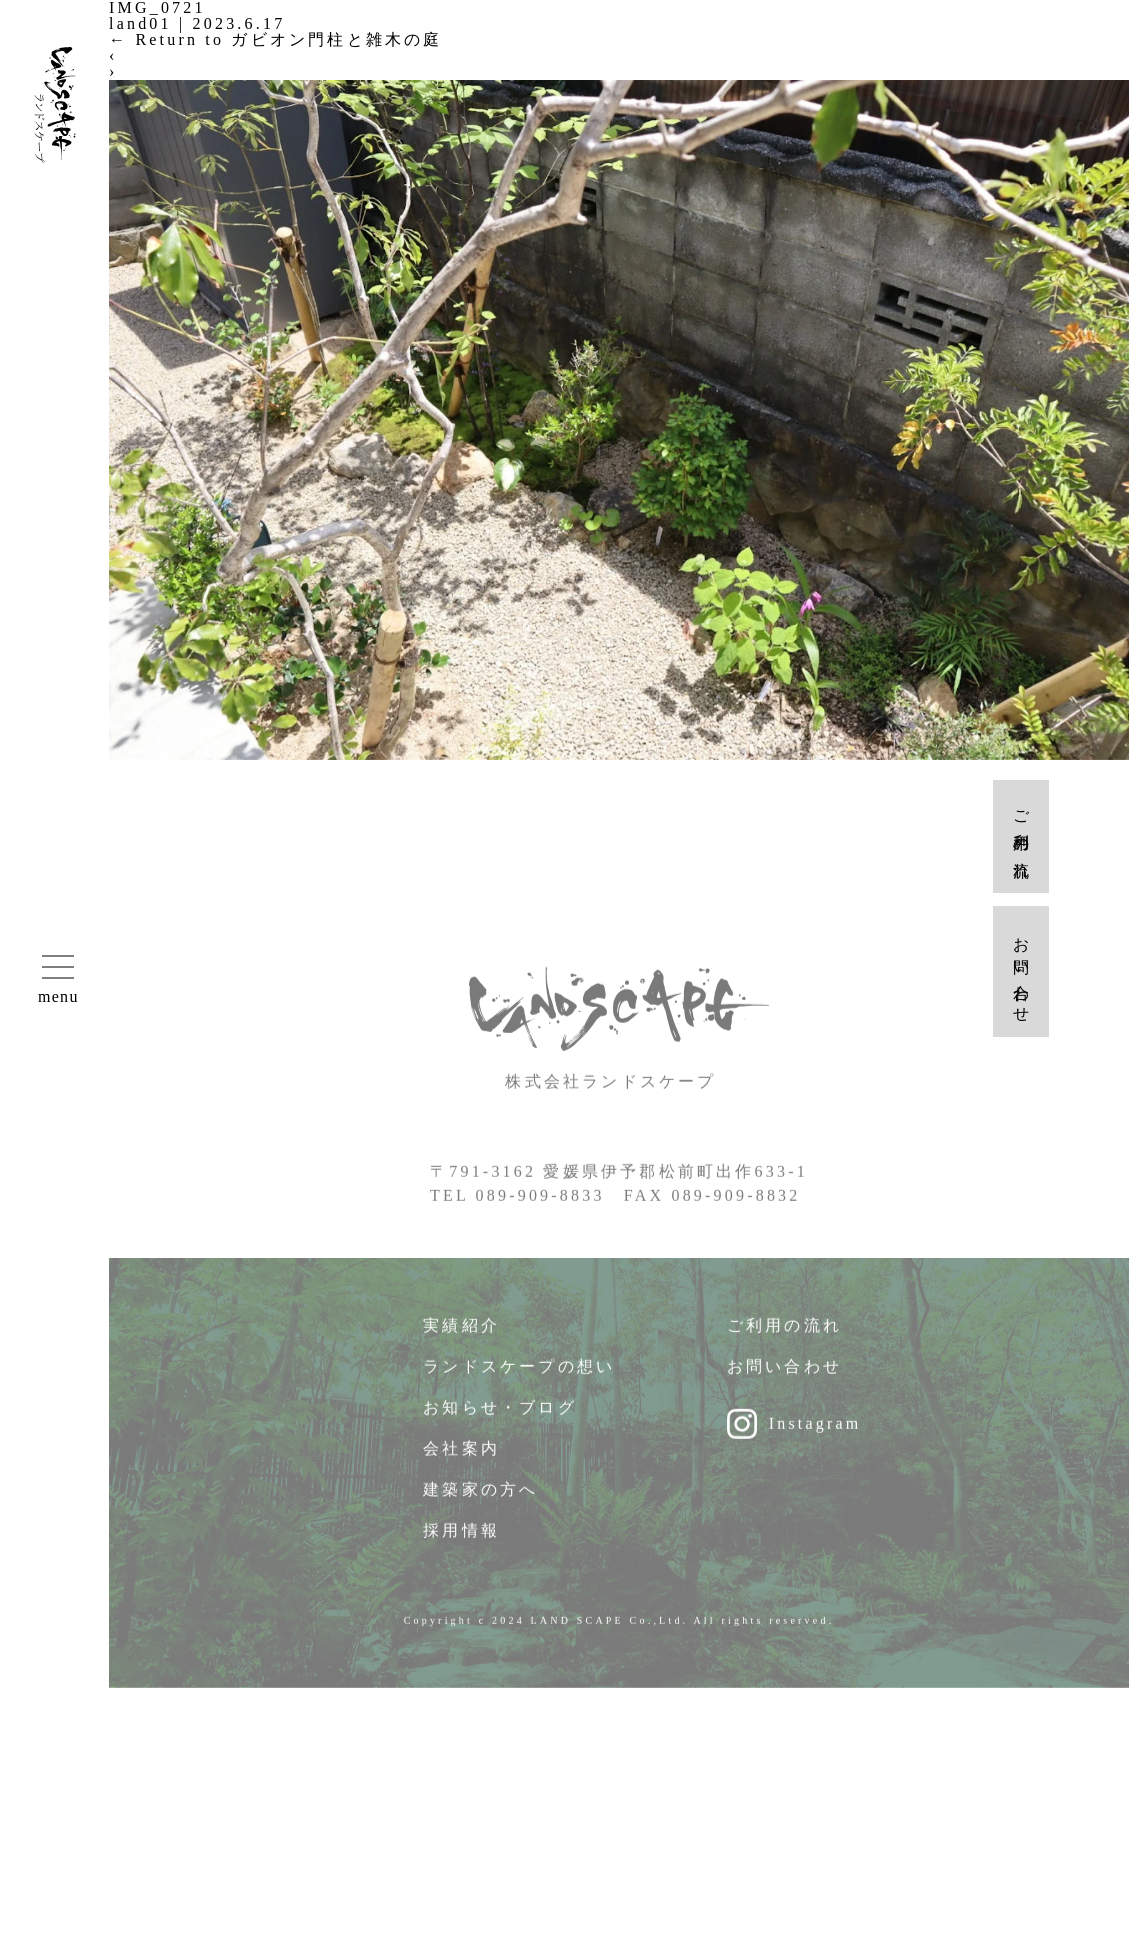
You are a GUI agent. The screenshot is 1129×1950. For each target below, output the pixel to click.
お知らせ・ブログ (500, 1414)
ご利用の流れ (784, 1332)
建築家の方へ (480, 1496)
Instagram (815, 1430)
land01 (140, 23)
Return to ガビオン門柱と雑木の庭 (276, 39)
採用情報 (461, 1537)
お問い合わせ (784, 1373)
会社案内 (461, 1455)
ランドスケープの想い (519, 1373)
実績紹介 (461, 1332)
